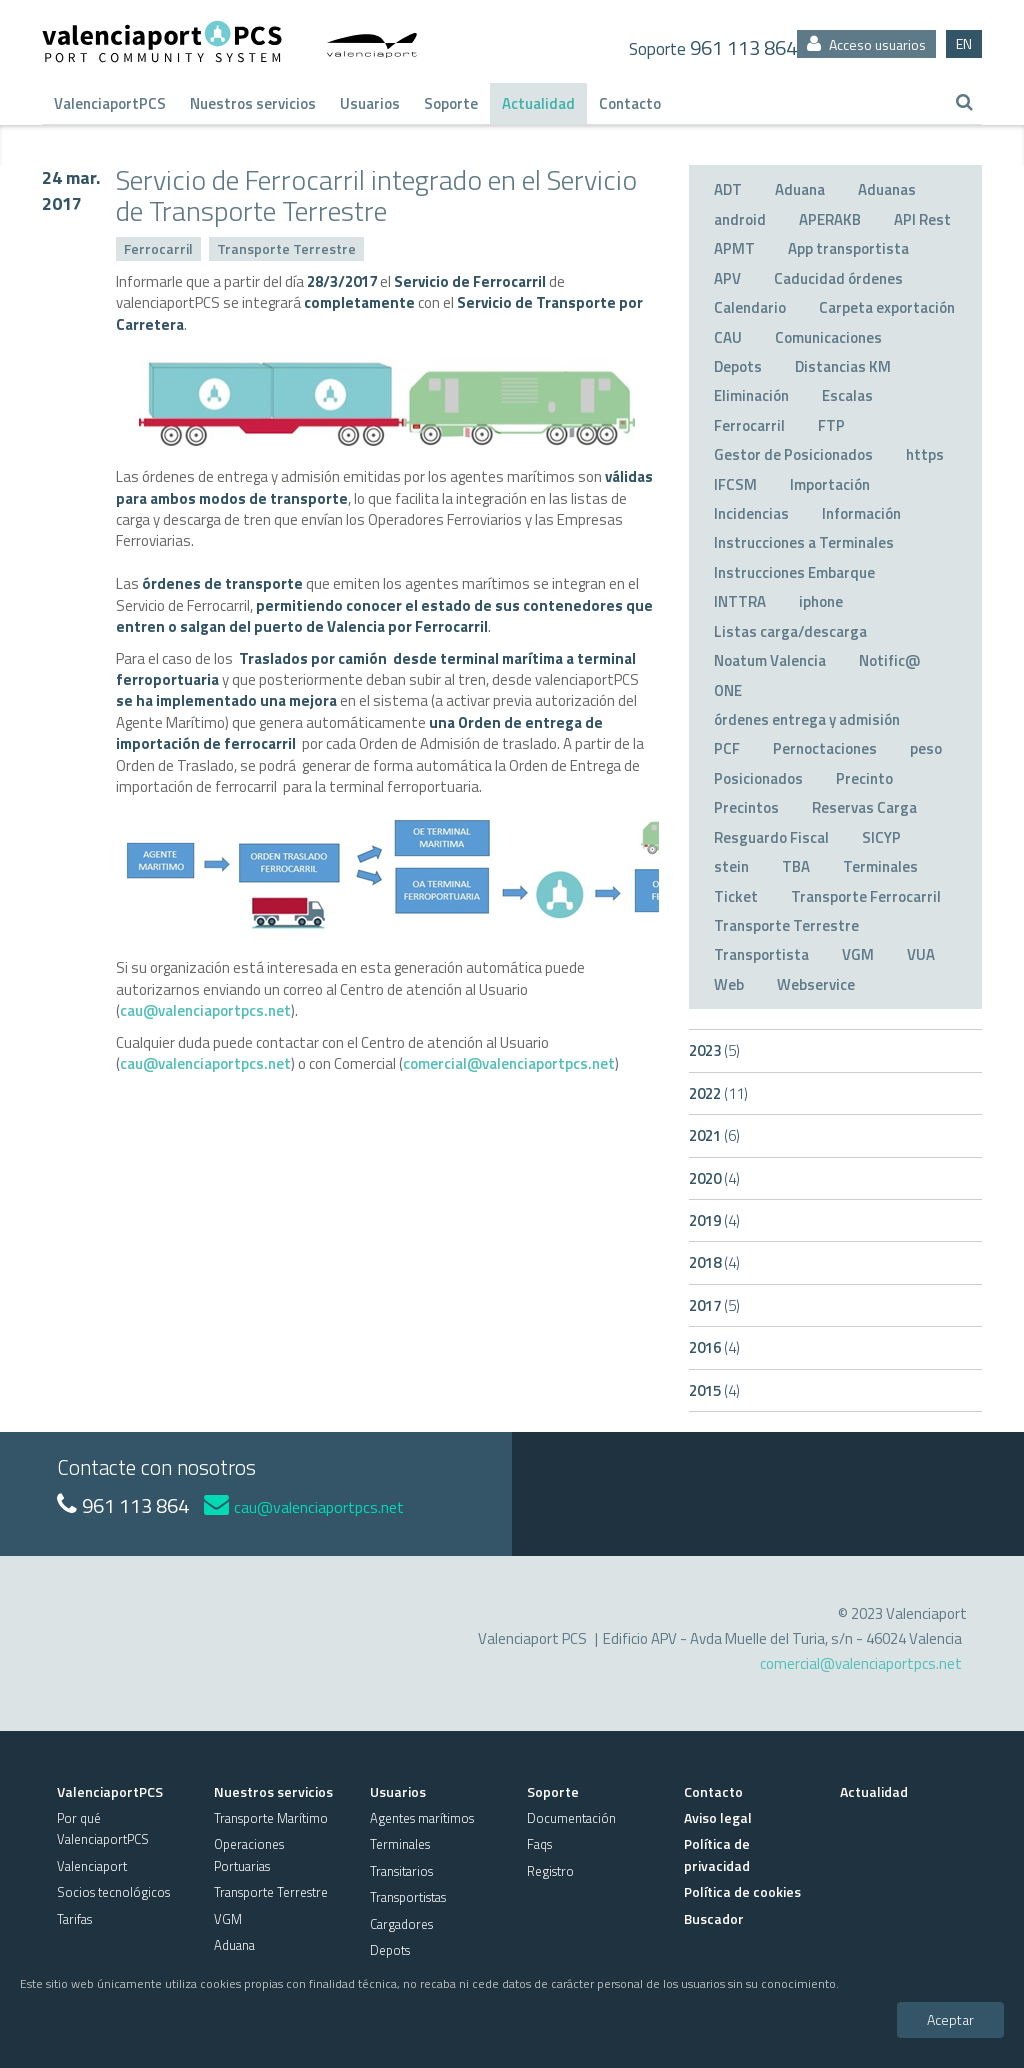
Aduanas (887, 189)
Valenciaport (92, 1866)
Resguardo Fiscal (771, 837)
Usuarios (370, 103)
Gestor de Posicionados (793, 454)
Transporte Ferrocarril (866, 896)
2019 (714, 1220)
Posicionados (758, 778)
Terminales (880, 866)
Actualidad (538, 103)
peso (926, 748)
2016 (714, 1347)
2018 (714, 1262)
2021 (714, 1135)
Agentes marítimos (422, 1818)
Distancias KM (843, 366)
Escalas (847, 395)
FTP (831, 425)
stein (731, 866)
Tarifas (74, 1919)
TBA (796, 866)
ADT (728, 189)
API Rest (922, 219)
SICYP (881, 837)
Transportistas (408, 1897)
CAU (728, 337)
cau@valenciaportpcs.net (205, 1010)
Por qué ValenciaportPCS (103, 1828)
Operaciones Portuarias (249, 1854)
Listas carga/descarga (790, 631)
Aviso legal (718, 1817)
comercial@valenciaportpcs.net (509, 1063)
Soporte (451, 103)
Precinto (864, 778)
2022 (718, 1093)
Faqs (539, 1844)
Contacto (630, 103)
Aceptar (950, 2019)
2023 (714, 1050)
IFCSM (735, 484)
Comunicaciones (828, 337)
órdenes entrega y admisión (807, 719)
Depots (738, 366)
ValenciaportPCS (110, 103)
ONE (728, 690)
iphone (821, 601)
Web (729, 984)
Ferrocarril (158, 248)
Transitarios (401, 1871)
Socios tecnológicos (113, 1892)
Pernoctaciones (825, 748)
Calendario (750, 307)
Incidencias (751, 513)
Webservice (816, 984)
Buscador (714, 1918)
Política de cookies (742, 1891)
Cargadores (401, 1924)
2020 (714, 1178)
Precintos (746, 807)
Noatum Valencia (770, 660)
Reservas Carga (864, 807)
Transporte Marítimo (271, 1818)
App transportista (848, 248)
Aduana (800, 189)
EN (964, 43)
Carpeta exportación (887, 307)
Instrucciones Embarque (794, 572)
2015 (714, 1390)
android (740, 219)
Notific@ (889, 660)
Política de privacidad (717, 1854)
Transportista (761, 954)
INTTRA (740, 601)
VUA (921, 954)
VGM (858, 954)
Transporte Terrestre (286, 248)
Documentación (571, 1818)
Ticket (736, 896)
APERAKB (830, 219)
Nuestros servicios (253, 103)
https (925, 454)
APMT (734, 248)
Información (861, 513)
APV (727, 278)
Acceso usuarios (866, 44)
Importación (830, 484)
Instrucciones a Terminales (804, 542)
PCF (727, 748)
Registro (550, 1871)
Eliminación (751, 395)
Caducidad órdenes (838, 278)
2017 (714, 1305)
